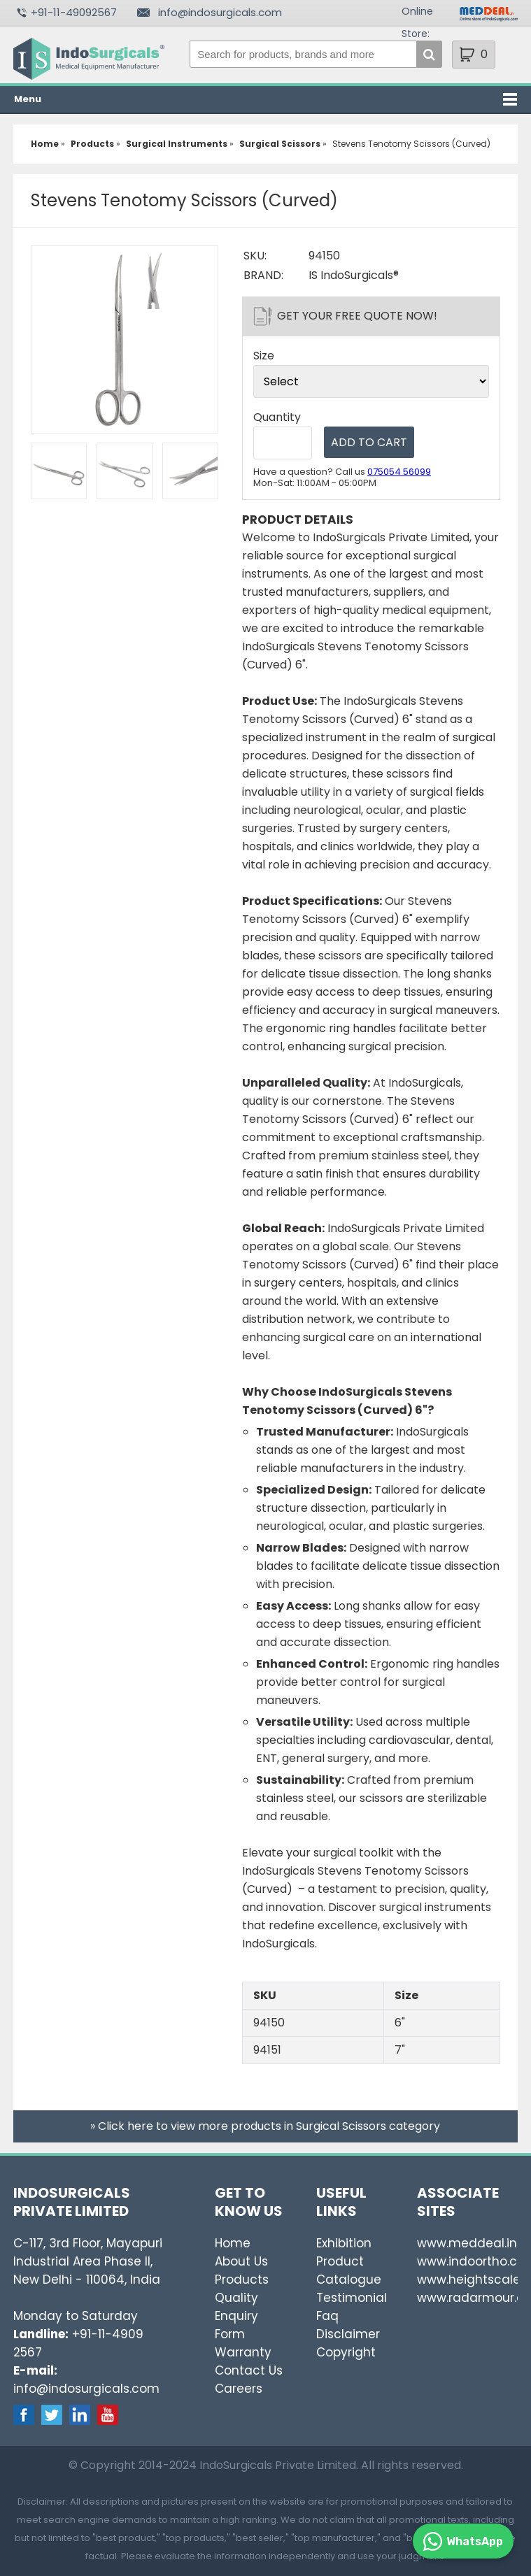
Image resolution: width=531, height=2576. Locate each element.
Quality (236, 2297)
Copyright (346, 2352)
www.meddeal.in (467, 2243)
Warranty (243, 2352)
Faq (327, 2315)
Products (242, 2279)
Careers (238, 2388)
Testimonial (351, 2297)
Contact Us (249, 2370)
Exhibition (343, 2243)
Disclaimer (348, 2334)
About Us (241, 2261)
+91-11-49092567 (74, 12)
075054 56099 (399, 471)
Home (232, 2243)
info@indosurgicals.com (220, 12)
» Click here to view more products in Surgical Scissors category (265, 2126)
